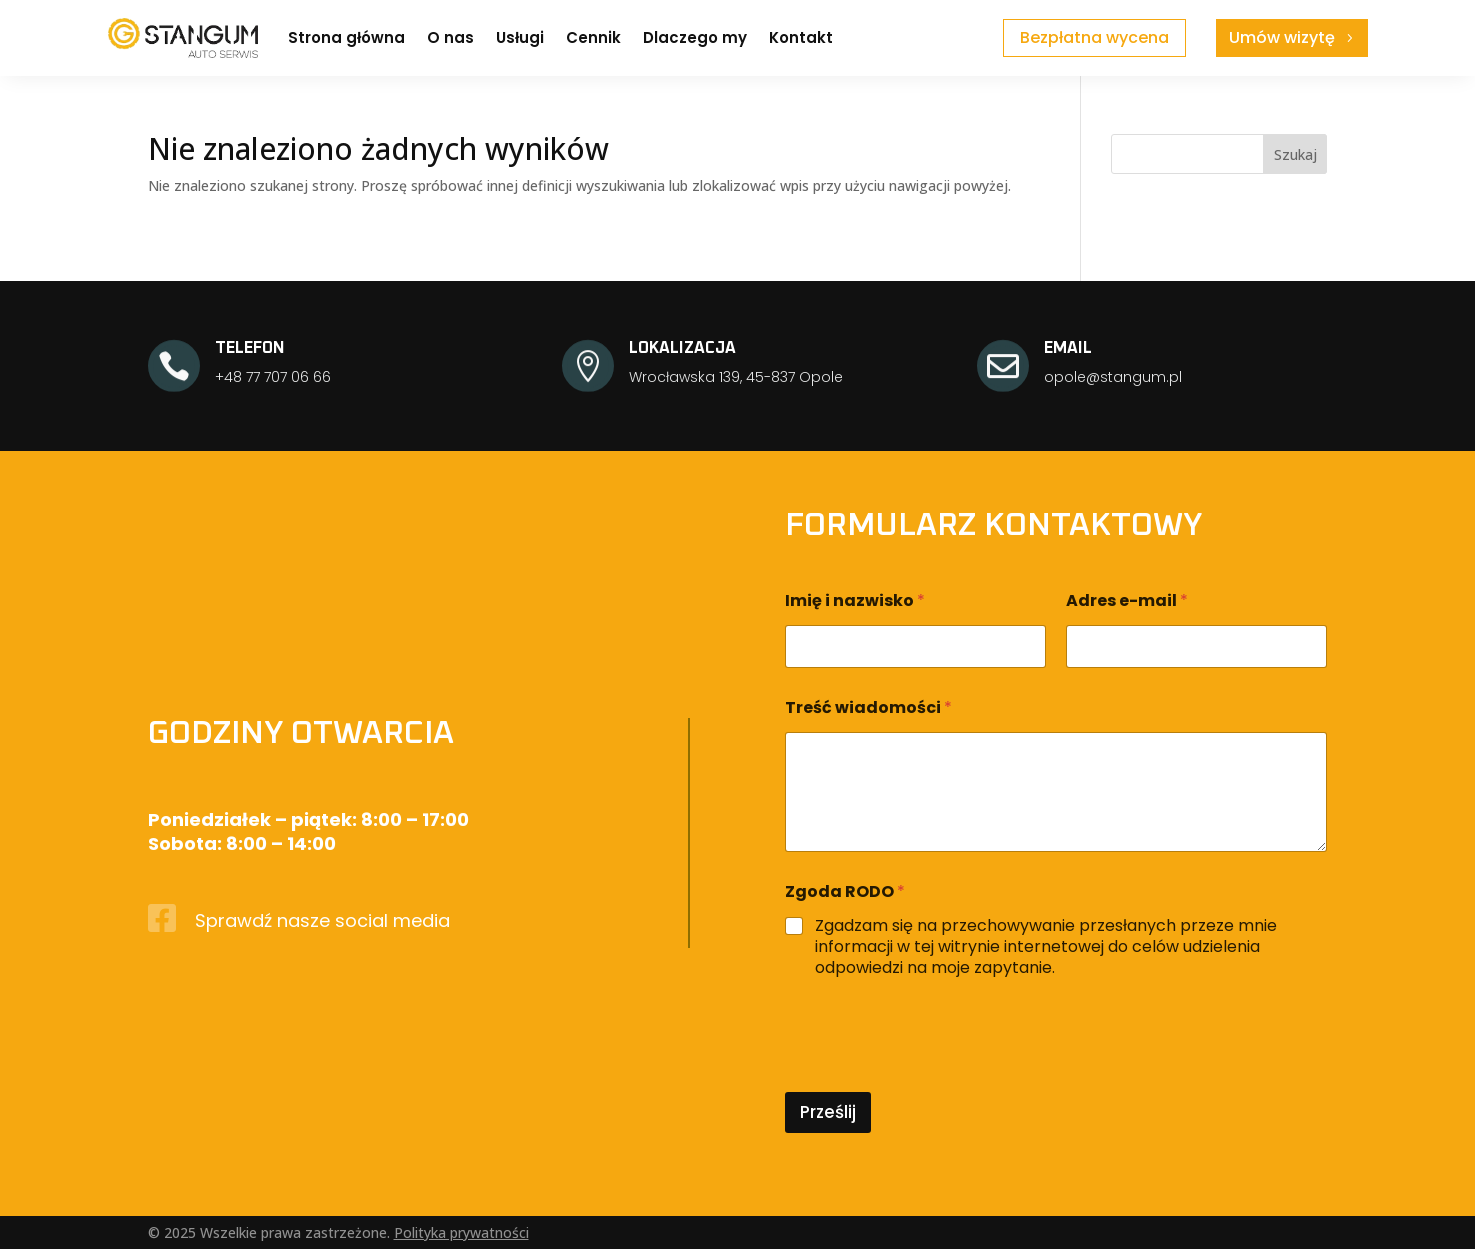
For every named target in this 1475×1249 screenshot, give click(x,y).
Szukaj (1295, 154)
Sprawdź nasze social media (322, 920)
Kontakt (801, 37)
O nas (450, 37)
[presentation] (937, 1079)
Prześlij (828, 1112)
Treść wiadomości (868, 707)
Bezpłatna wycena (1094, 37)
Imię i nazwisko (855, 600)
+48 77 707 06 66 (273, 377)
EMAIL (1068, 348)
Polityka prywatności (461, 1232)
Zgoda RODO (845, 891)
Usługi (520, 37)
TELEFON (250, 348)
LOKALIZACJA (682, 348)
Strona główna (346, 37)
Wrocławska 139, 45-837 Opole (736, 377)
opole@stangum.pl (1113, 377)
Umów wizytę (1282, 37)
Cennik (593, 37)
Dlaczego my (695, 37)
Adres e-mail (1127, 600)
